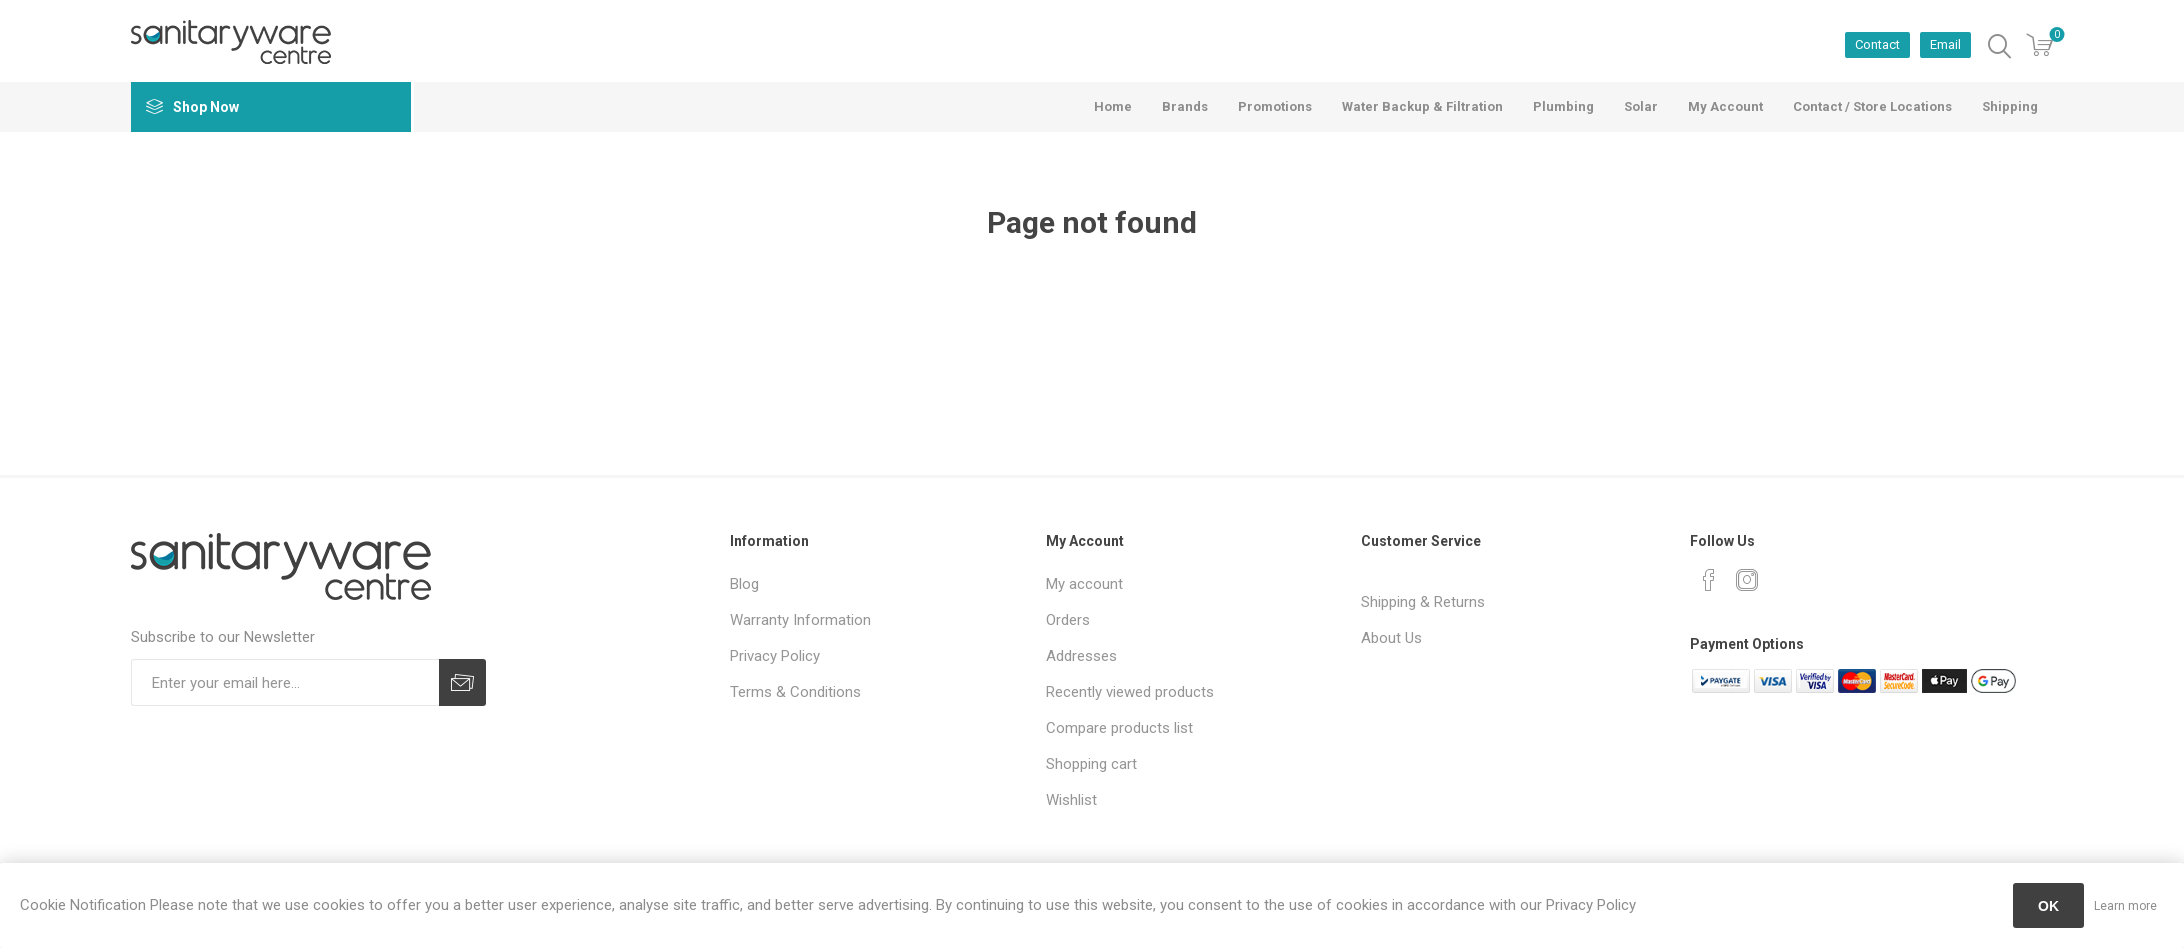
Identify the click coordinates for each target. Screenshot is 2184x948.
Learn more (2125, 906)
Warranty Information (800, 620)
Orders (1068, 620)
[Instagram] (1747, 580)
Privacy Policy (775, 656)
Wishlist (1071, 800)
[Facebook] (1709, 580)
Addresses (1081, 656)
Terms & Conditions (795, 692)
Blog (744, 584)
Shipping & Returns (1423, 602)
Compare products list (1119, 728)
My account (1084, 584)
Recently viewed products (1130, 692)
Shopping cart (1091, 764)
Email (1945, 44)
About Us (1391, 638)
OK (2048, 906)
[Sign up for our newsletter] (285, 682)
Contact (1877, 44)
